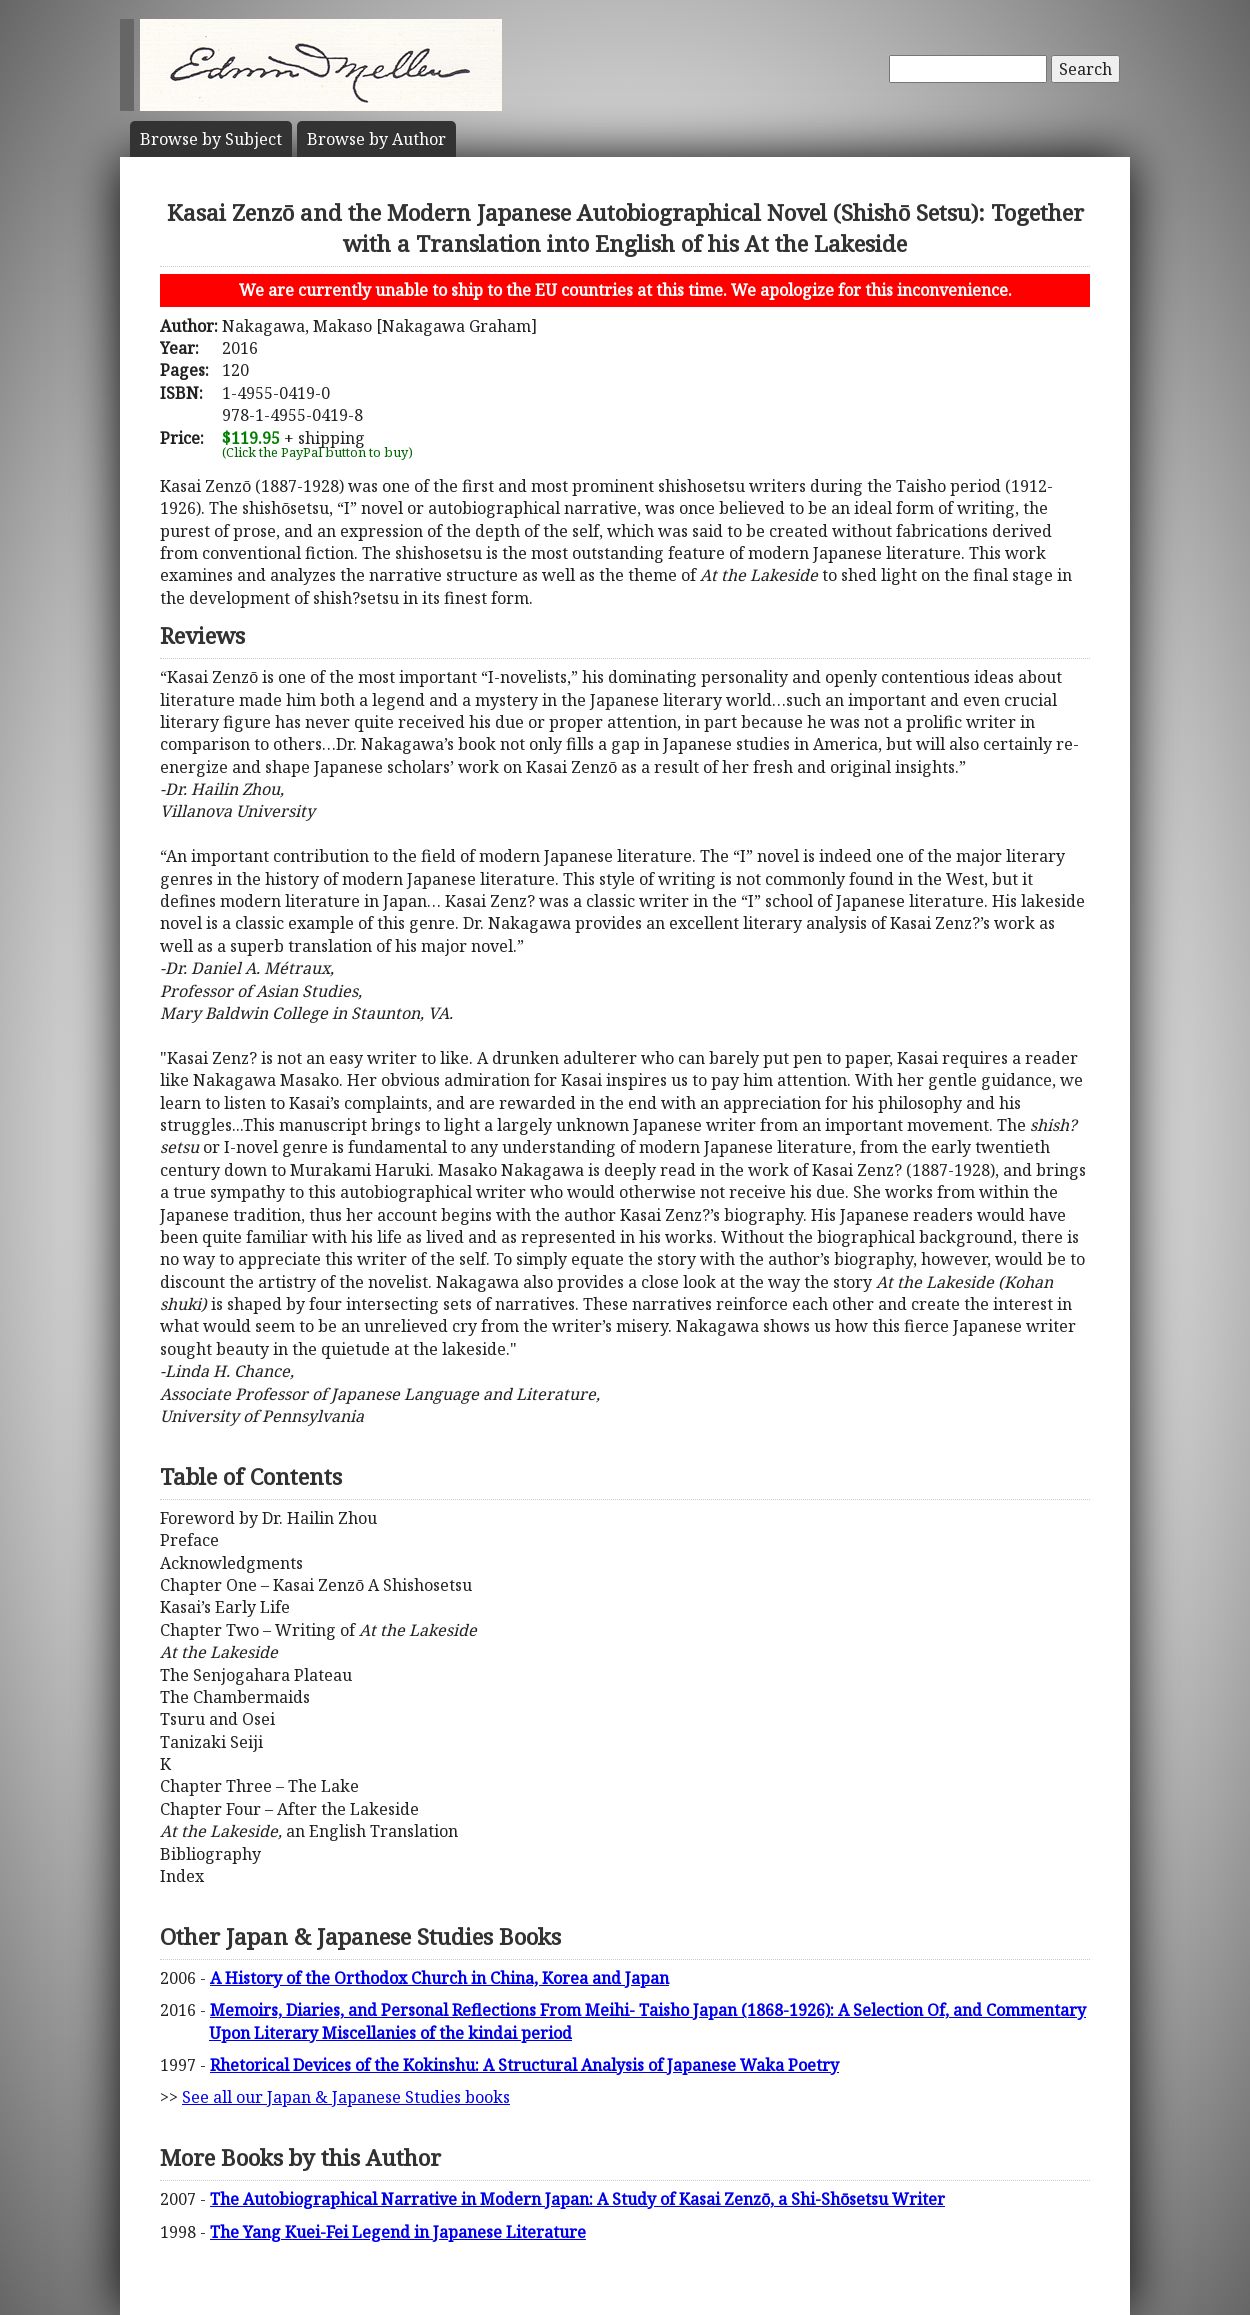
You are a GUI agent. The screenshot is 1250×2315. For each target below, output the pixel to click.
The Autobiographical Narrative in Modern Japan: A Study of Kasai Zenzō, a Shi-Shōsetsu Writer (577, 2199)
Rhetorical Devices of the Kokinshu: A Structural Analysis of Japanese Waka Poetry (524, 2065)
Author (376, 139)
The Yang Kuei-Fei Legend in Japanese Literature (398, 2232)
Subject (211, 139)
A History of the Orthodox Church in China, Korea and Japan (439, 1978)
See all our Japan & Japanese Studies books (346, 2097)
